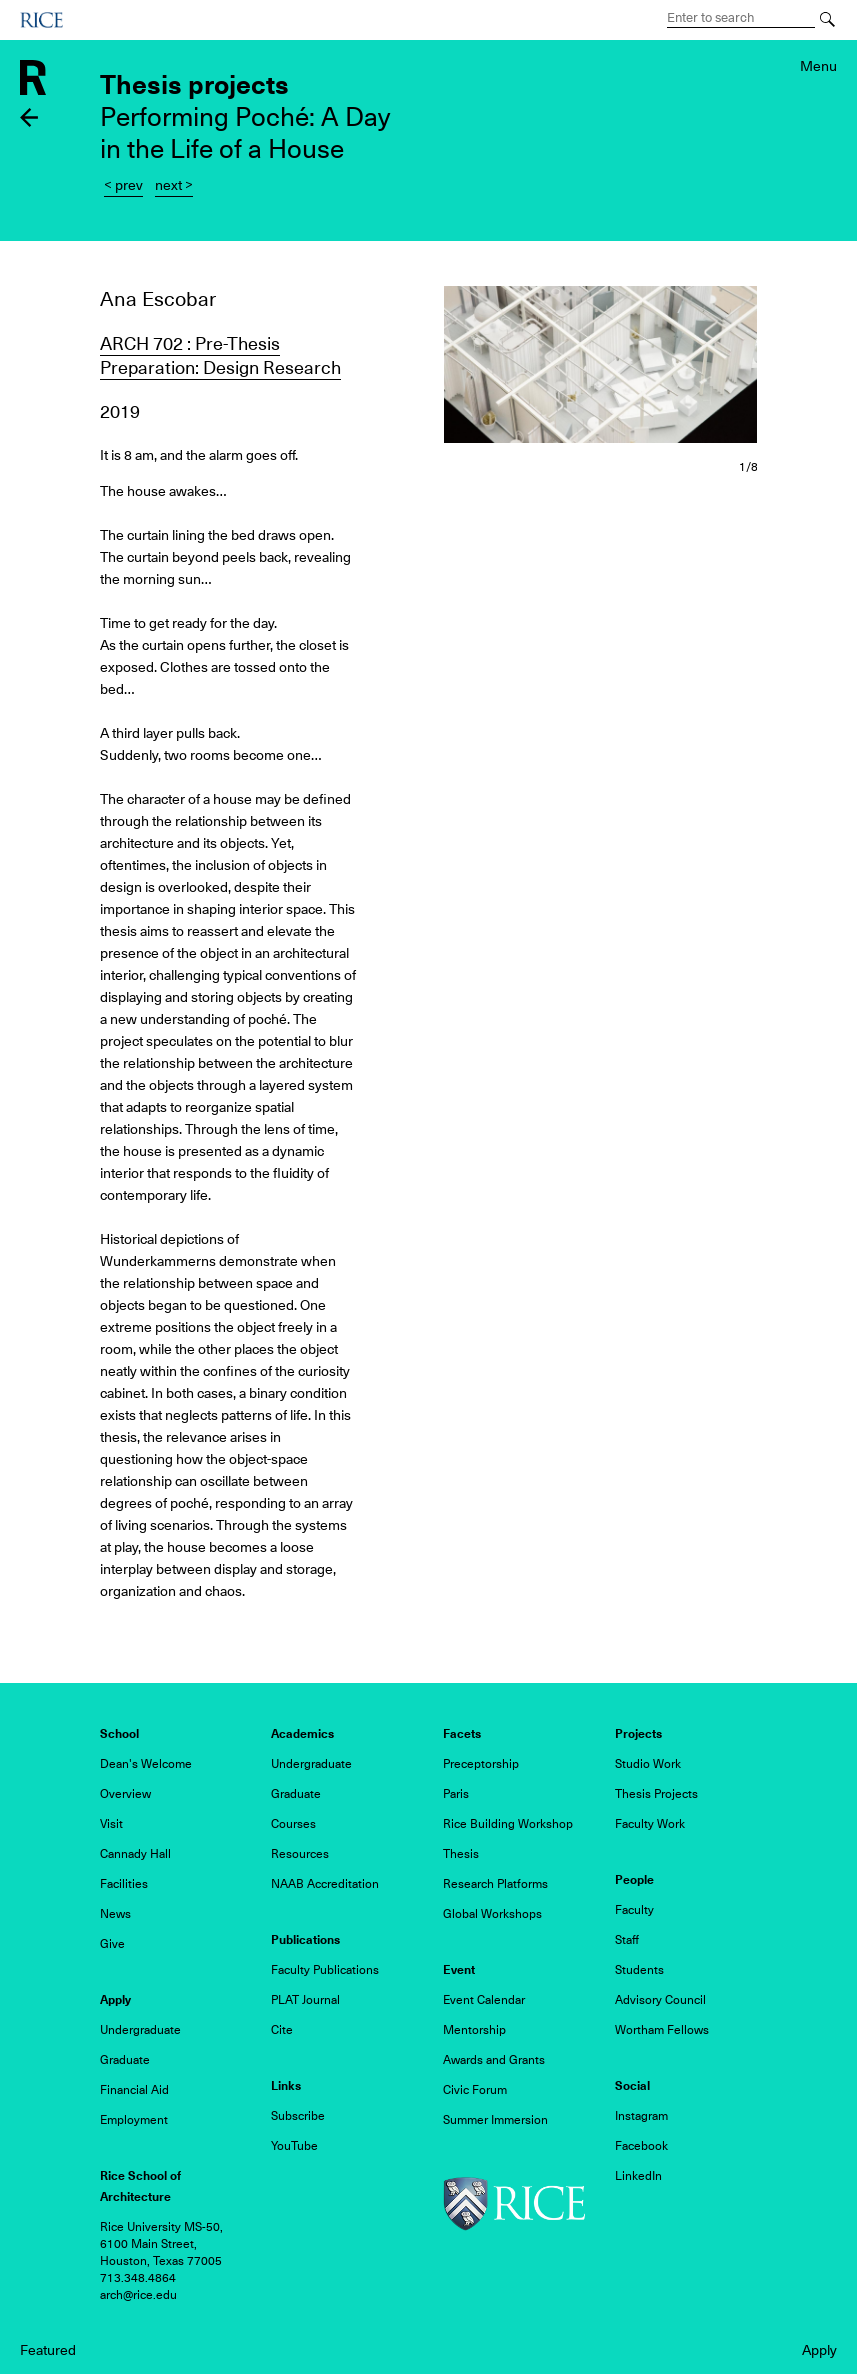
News (115, 1914)
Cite (282, 2030)
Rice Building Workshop (508, 1824)
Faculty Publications (325, 1970)
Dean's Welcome (146, 1764)
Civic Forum (475, 2090)
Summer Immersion (495, 2120)
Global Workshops (492, 1914)
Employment (134, 2120)
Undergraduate (311, 1764)
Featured (48, 2350)
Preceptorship (481, 1764)
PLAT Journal (305, 2000)
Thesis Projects (656, 1794)
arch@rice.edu (138, 2295)
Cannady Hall (135, 1854)
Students (639, 1970)
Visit (111, 1824)
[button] (601, 364)
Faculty (634, 1910)
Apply (819, 2350)
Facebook (641, 2146)
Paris (456, 1794)
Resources (300, 1854)
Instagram (641, 2116)
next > (174, 185)
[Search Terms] (741, 18)
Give (112, 1944)
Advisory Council (660, 2000)
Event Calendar (484, 2000)
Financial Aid (134, 2090)
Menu (818, 66)
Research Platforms (495, 1884)
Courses (293, 1824)
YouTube (294, 2146)
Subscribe (298, 2116)
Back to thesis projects (29, 117)
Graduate (296, 1794)
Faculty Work (650, 1824)
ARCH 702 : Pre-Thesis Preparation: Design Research (220, 355)
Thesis (461, 1854)
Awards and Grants (494, 2060)
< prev (123, 185)
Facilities (124, 1884)
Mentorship (474, 2030)
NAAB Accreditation (325, 1884)
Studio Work (648, 1764)
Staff (627, 1940)
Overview (125, 1794)
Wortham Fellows (662, 2030)
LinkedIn (638, 2176)
